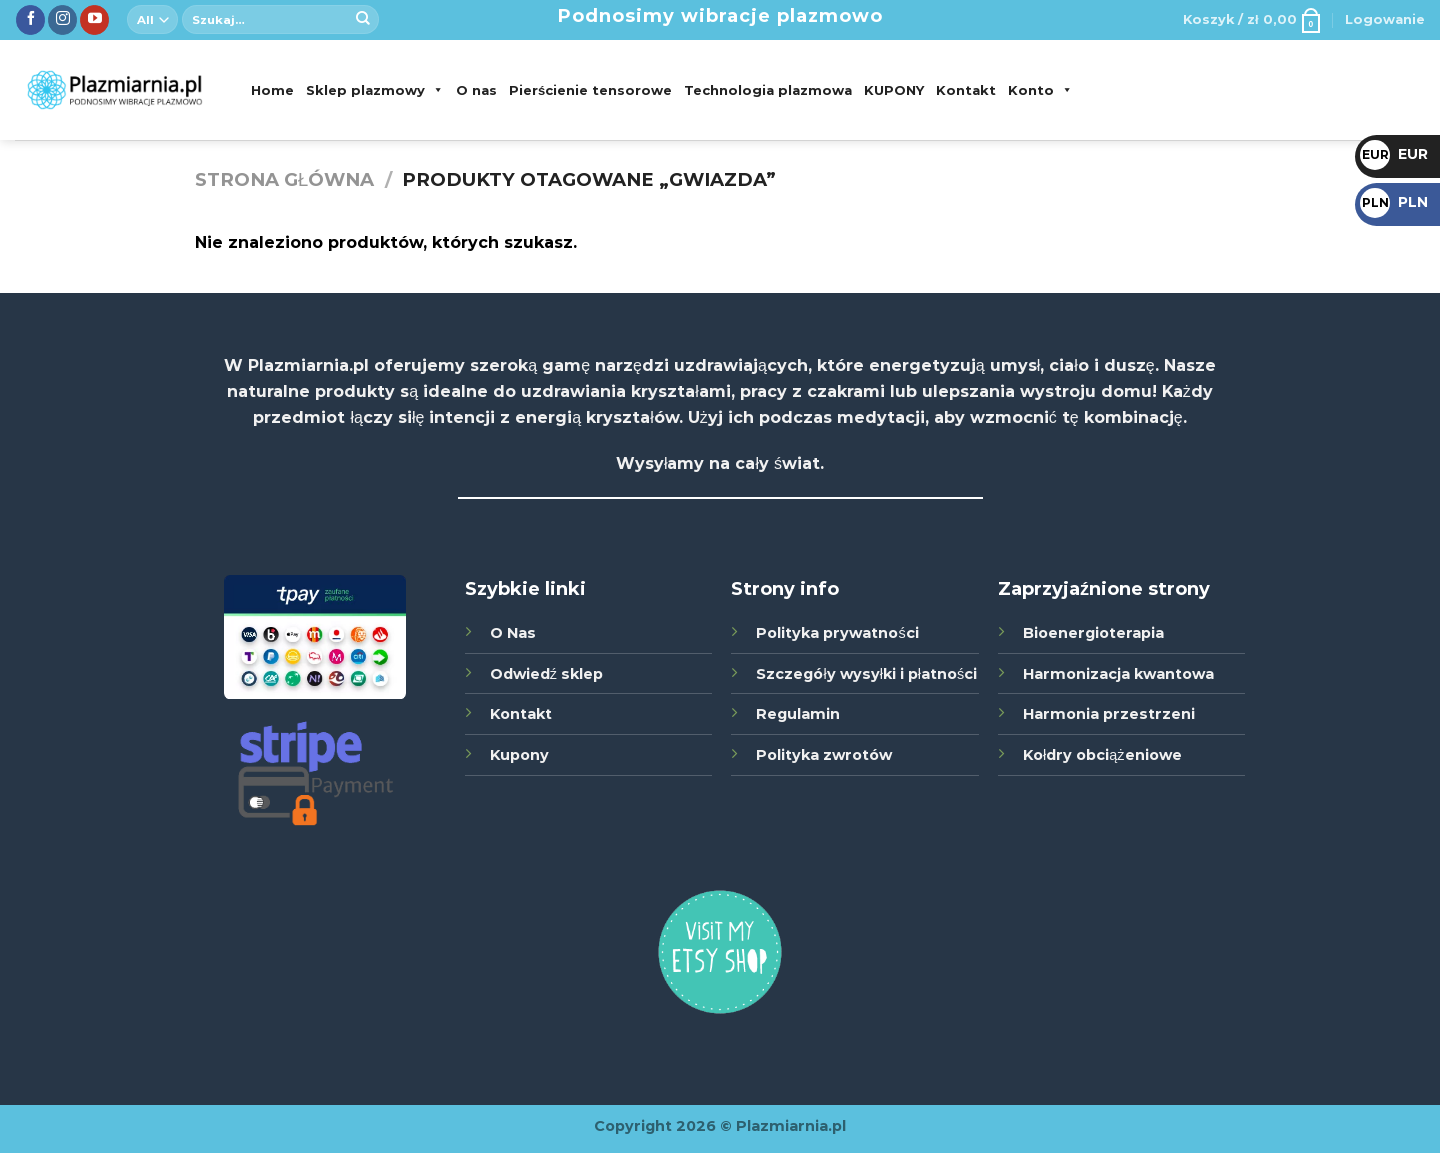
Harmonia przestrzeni (1109, 714)
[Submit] (363, 20)
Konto (1040, 90)
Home (272, 90)
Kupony (519, 755)
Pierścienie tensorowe (590, 90)
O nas (476, 90)
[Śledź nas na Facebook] (30, 20)
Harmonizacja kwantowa (1118, 674)
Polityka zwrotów (824, 755)
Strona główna (284, 179)
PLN (1394, 202)
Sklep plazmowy (375, 90)
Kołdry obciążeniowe (1102, 755)
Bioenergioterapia (1093, 633)
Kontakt (966, 90)
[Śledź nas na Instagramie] (62, 20)
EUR (1394, 154)
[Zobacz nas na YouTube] (94, 20)
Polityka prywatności (837, 633)
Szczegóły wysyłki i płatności (866, 674)
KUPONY (894, 90)
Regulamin (798, 714)
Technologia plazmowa (768, 90)
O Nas (513, 633)
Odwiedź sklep (546, 674)
